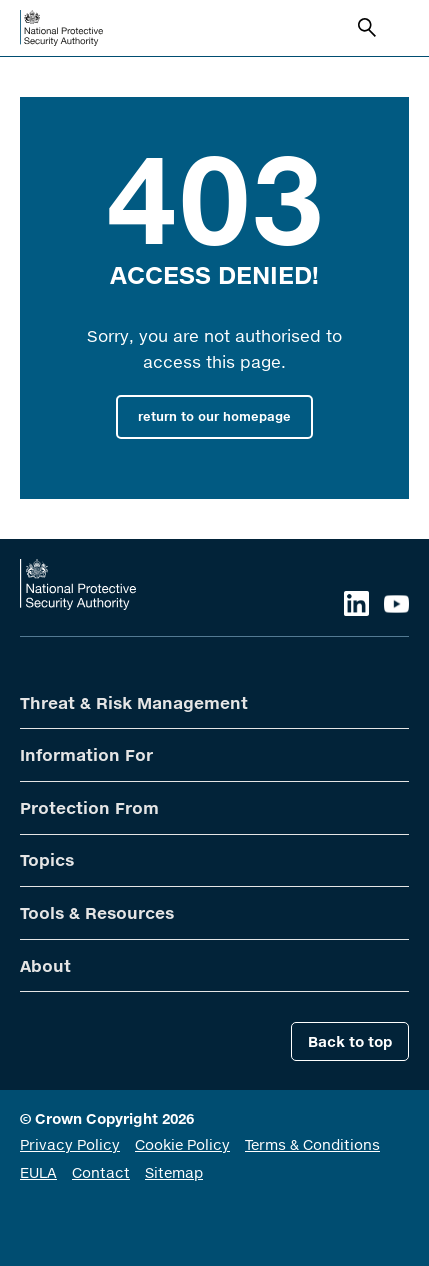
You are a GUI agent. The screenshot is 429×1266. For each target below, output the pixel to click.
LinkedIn (356, 603)
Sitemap (174, 1172)
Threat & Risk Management (134, 702)
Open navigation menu (397, 28)
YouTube (396, 603)
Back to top (350, 1041)
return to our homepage (214, 416)
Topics (47, 859)
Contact (101, 1172)
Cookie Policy (182, 1144)
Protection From (89, 807)
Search (369, 30)
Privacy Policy (70, 1144)
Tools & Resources (97, 912)
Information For (86, 754)
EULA (38, 1172)
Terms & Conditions (312, 1144)
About (45, 965)
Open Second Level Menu (389, 704)
